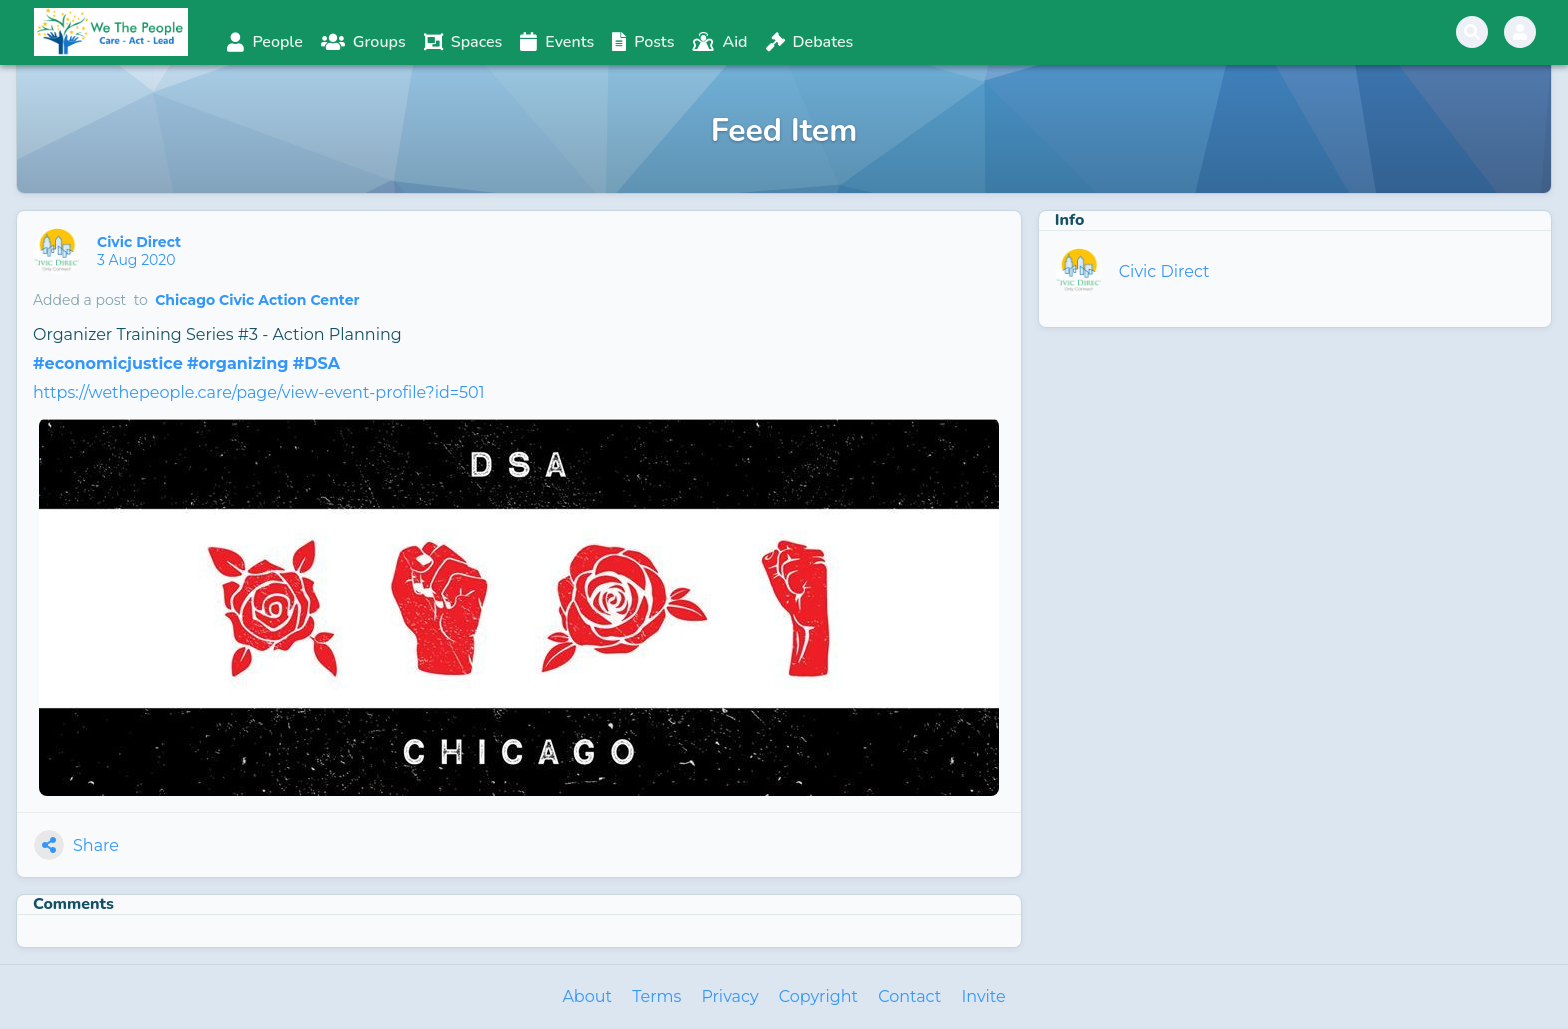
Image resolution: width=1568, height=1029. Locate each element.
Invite (983, 996)
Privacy (729, 996)
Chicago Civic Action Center (257, 300)
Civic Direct (141, 242)
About (587, 996)
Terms (656, 996)
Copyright (818, 996)
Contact (909, 996)
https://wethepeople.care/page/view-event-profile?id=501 (258, 392)
